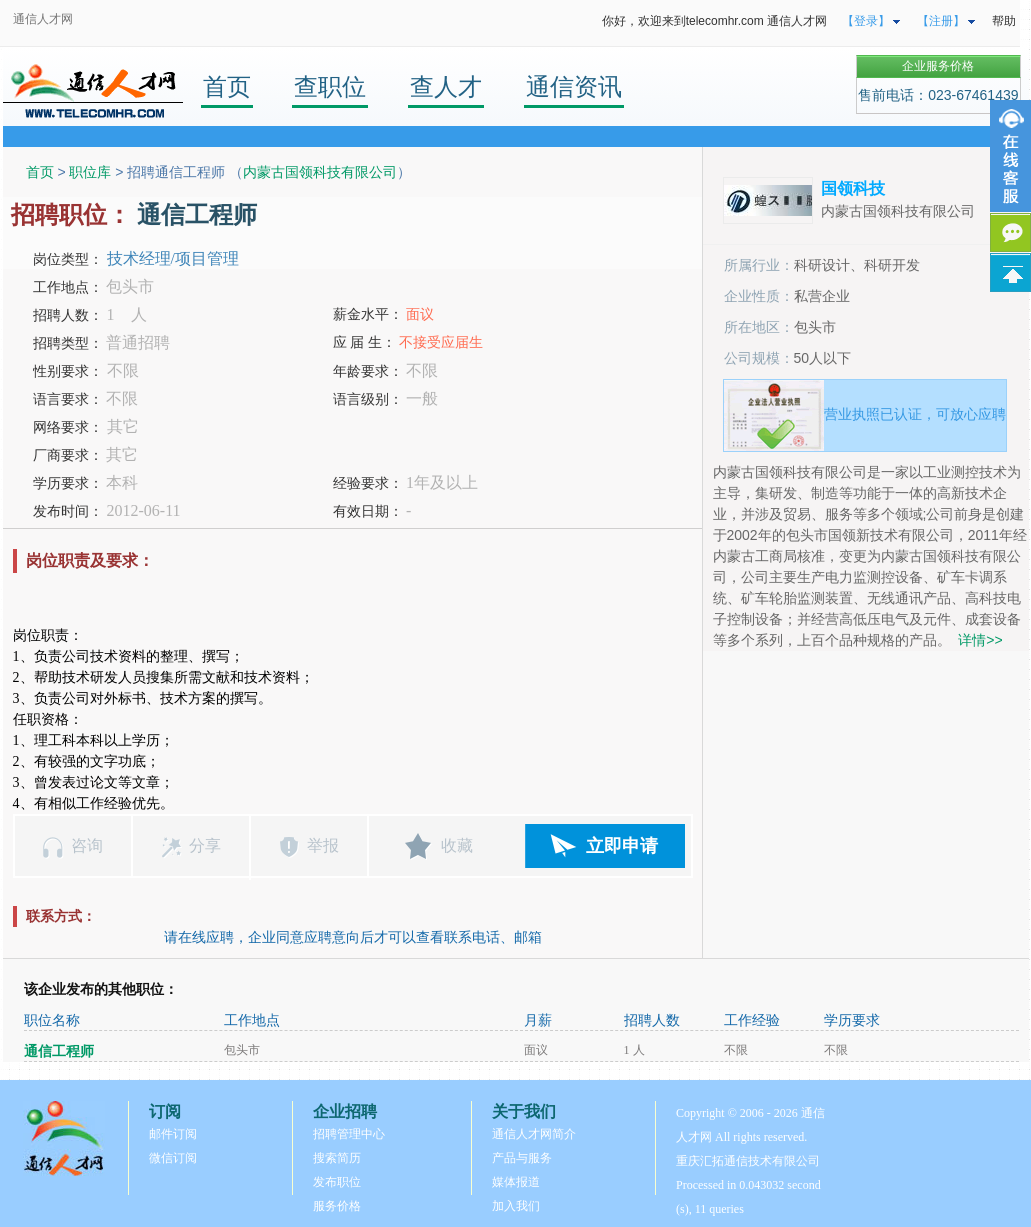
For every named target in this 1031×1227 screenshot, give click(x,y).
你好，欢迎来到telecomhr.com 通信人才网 (714, 21)
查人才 (446, 86)
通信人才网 (43, 19)
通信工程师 (59, 1051)
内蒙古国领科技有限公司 (320, 172)
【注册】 (941, 21)
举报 (323, 845)
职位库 (90, 172)
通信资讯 (574, 86)
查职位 (330, 86)
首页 (227, 86)
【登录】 (866, 21)
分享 (205, 845)
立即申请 (622, 846)
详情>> (980, 640)
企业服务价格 (938, 66)
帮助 (1004, 21)
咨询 (87, 845)
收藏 (457, 845)
